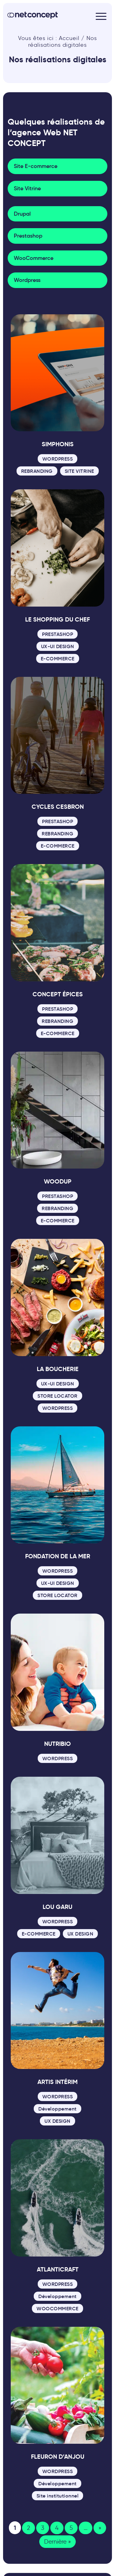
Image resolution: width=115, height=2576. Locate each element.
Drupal (22, 213)
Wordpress (27, 280)
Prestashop (28, 235)
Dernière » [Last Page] (57, 2541)
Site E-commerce (35, 166)
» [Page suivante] (99, 2527)
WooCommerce (33, 258)
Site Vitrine (27, 188)
